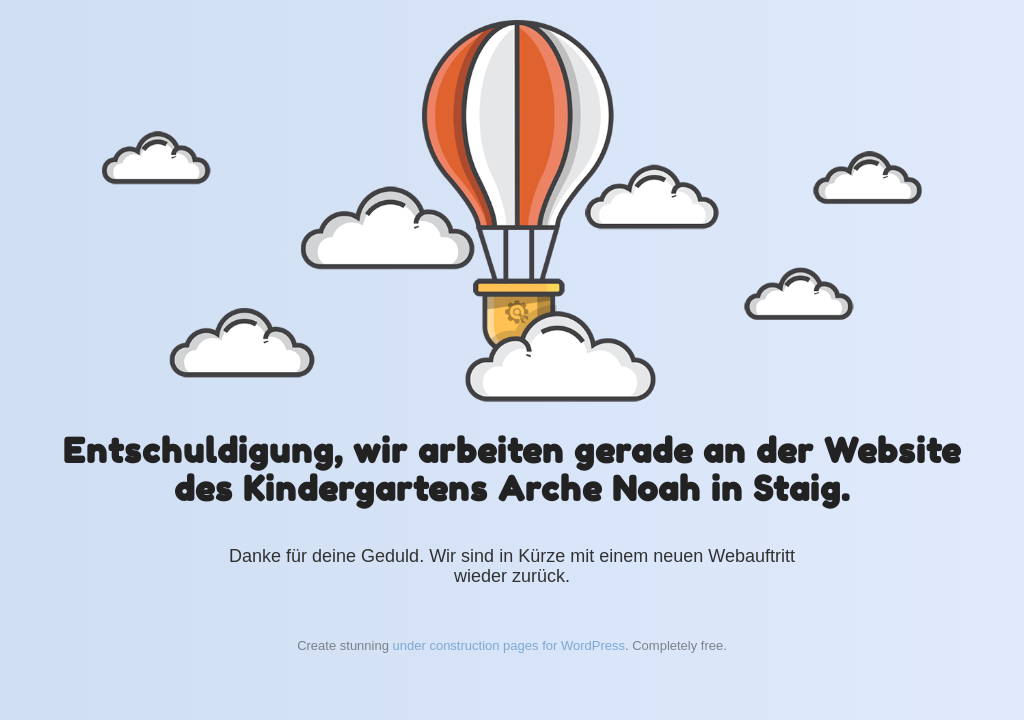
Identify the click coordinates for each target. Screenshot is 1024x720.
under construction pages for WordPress (509, 645)
